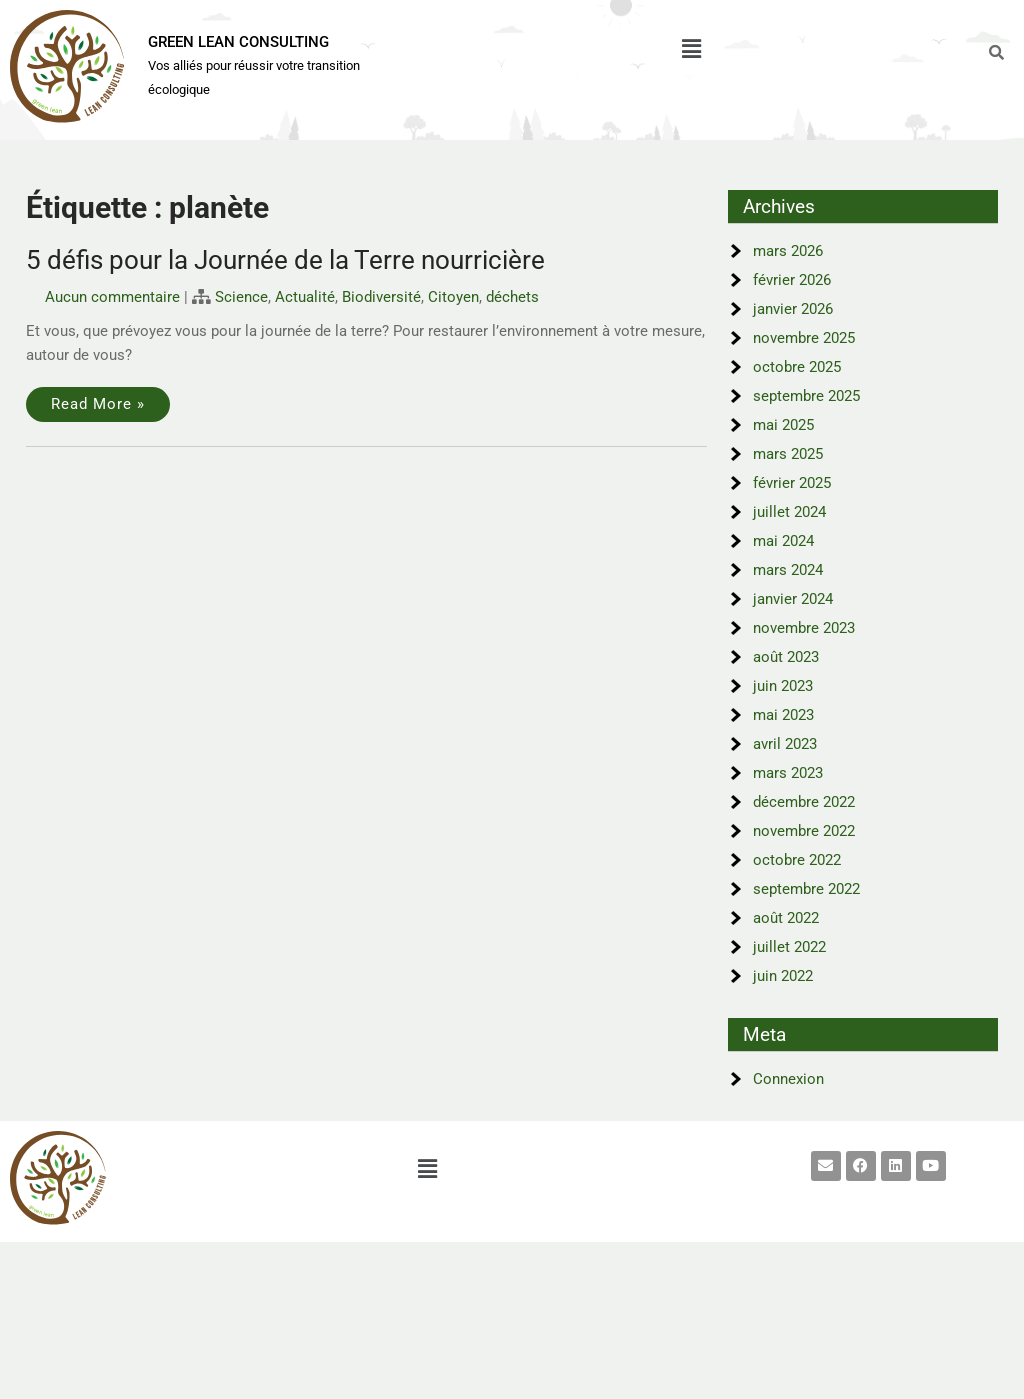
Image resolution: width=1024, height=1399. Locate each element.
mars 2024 (788, 570)
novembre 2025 (804, 338)
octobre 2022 (797, 860)
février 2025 (792, 483)
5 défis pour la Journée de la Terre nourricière (285, 260)
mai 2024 (783, 541)
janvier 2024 (793, 599)
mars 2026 (788, 251)
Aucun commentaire (112, 297)
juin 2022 (783, 976)
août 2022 (786, 918)
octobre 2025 (797, 367)
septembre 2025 (806, 396)
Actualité (305, 297)
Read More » (98, 404)
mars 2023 (788, 773)
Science (241, 297)
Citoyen (453, 297)
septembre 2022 (806, 889)
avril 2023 (785, 744)
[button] (691, 49)
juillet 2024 (789, 512)
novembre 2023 (804, 628)
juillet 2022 (789, 947)
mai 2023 (783, 715)
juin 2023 (783, 686)
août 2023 (786, 657)
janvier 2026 (793, 309)
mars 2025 (788, 454)
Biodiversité (381, 297)
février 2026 (792, 280)
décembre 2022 (804, 802)
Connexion (788, 1079)
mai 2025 (783, 425)
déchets (512, 297)
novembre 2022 (804, 831)
